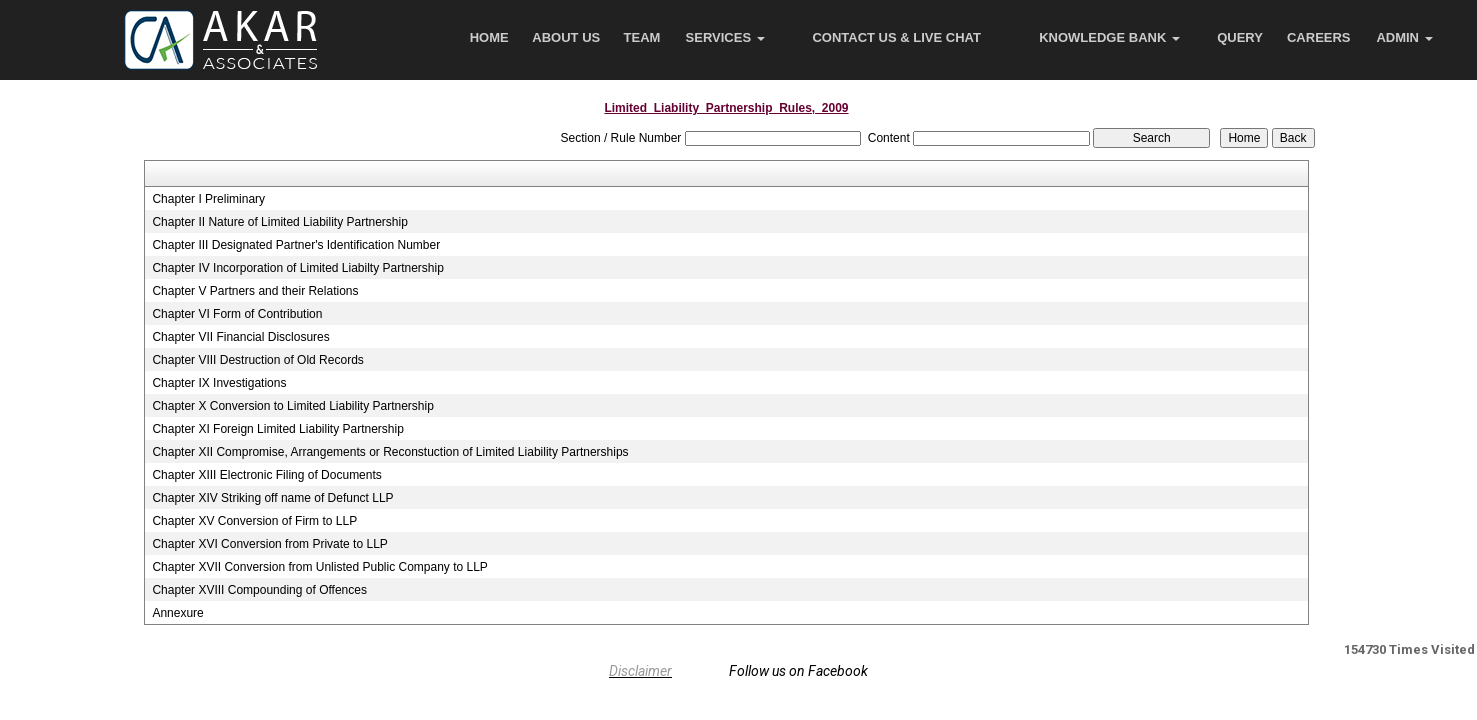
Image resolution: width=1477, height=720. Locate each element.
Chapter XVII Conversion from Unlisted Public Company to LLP (320, 567)
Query (1240, 37)
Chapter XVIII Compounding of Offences (259, 590)
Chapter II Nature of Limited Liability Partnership (279, 222)
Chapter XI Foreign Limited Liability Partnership (277, 429)
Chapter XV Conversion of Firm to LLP (254, 521)
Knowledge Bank (1109, 37)
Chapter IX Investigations (219, 383)
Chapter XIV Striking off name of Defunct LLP (272, 498)
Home (489, 37)
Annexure (177, 613)
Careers (1319, 37)
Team (642, 37)
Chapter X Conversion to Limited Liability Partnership (292, 406)
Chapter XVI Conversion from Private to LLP (269, 544)
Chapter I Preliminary (208, 199)
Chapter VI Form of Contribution (237, 314)
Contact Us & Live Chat (896, 37)
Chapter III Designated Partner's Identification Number (296, 245)
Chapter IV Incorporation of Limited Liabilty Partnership (298, 268)
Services (725, 37)
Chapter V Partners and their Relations (255, 291)
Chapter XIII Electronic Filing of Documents (266, 475)
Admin (1404, 37)
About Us (566, 37)
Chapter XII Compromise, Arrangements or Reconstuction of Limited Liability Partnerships (390, 452)
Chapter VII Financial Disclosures (240, 337)
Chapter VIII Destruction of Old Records (257, 360)
